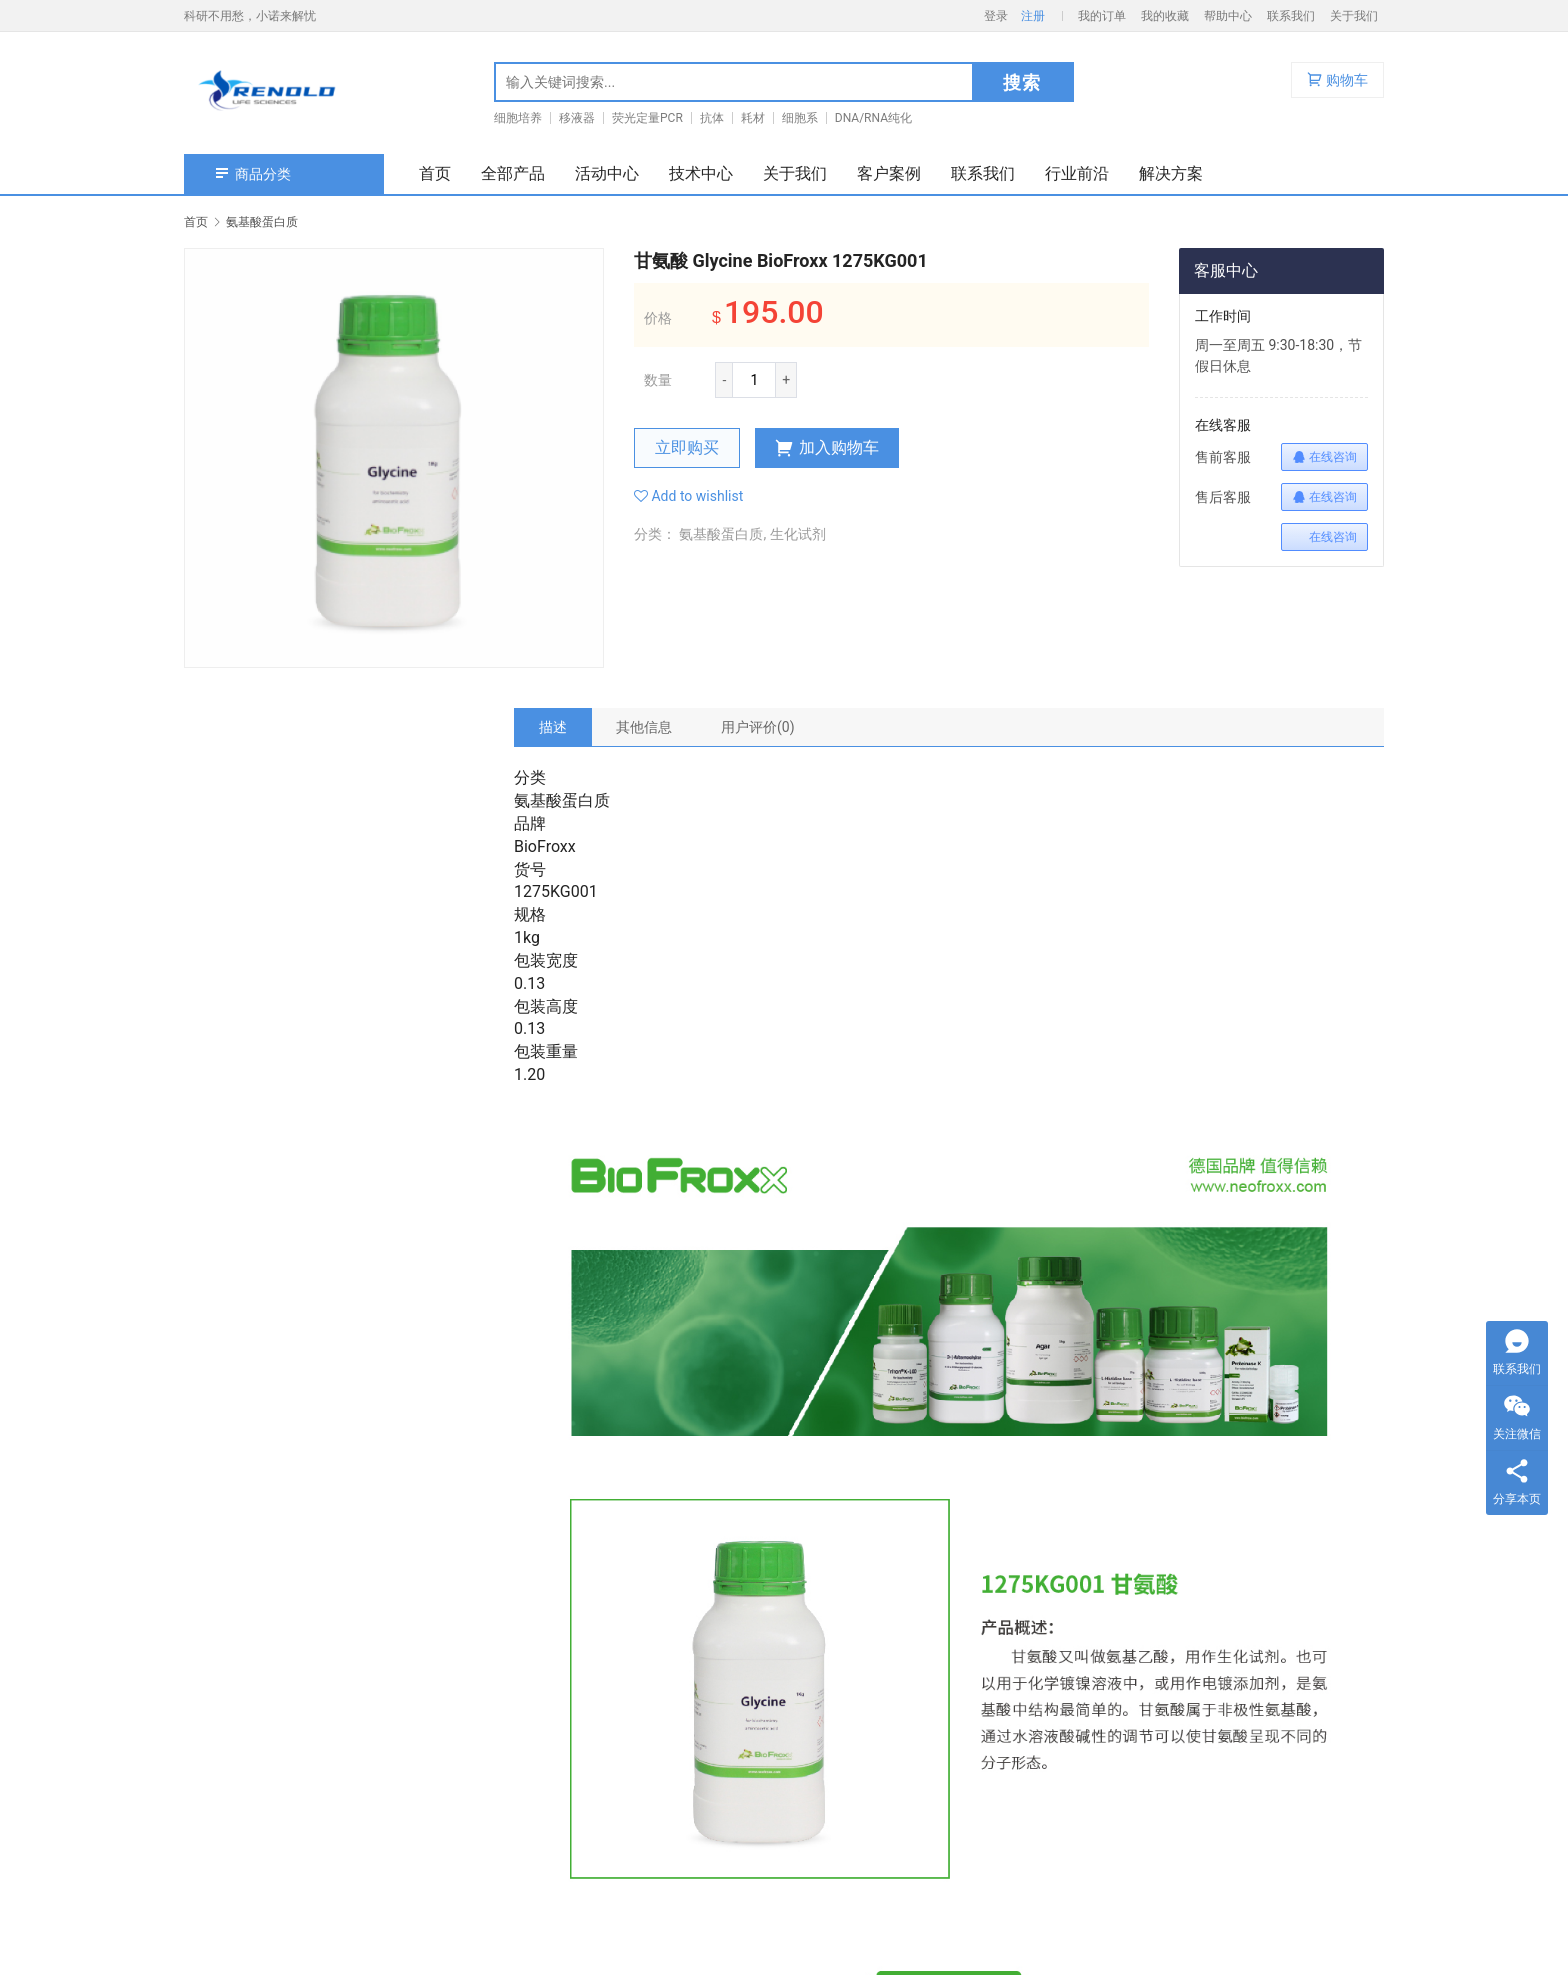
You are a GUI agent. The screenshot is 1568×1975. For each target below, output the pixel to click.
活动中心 (607, 173)
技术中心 (701, 173)
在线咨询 (1324, 457)
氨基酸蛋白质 (721, 534)
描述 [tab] (553, 727)
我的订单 (1102, 16)
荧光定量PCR (647, 118)
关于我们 (1354, 16)
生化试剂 (798, 534)
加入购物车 (827, 448)
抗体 (712, 118)
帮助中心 (1228, 16)
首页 (435, 173)
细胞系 (800, 118)
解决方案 (1171, 173)
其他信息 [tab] (644, 727)
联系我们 (1291, 16)
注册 (1033, 16)
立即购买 (687, 447)
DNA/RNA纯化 (873, 118)
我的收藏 (1165, 16)
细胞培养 (518, 118)
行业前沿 (1077, 173)
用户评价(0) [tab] (758, 727)
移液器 (577, 118)
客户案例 (889, 173)
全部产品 (513, 173)
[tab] (553, 727)
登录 (996, 16)
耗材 (753, 118)
